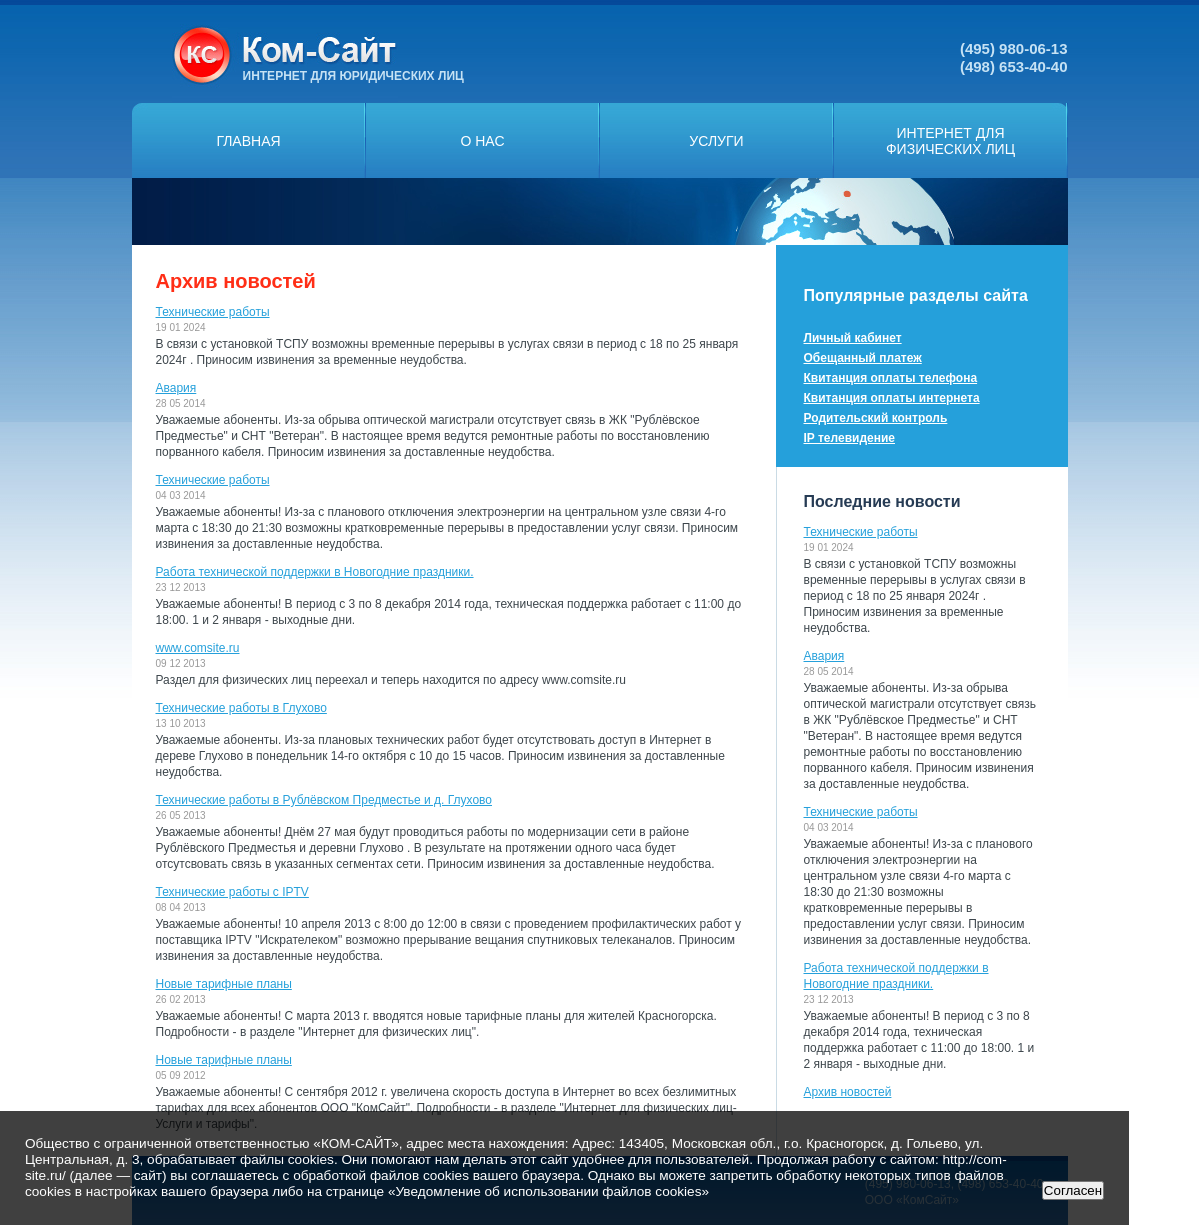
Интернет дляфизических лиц (950, 141)
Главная (248, 141)
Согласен (1073, 1190)
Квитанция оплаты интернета (892, 398)
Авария (176, 388)
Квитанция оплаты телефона (891, 378)
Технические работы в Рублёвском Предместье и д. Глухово (324, 800)
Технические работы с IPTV (232, 892)
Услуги (716, 141)
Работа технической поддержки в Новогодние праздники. (315, 572)
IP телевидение (850, 438)
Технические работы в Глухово (241, 708)
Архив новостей (848, 1092)
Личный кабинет (853, 338)
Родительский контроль (876, 418)
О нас (482, 141)
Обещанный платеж (863, 358)
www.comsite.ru (198, 648)
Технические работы (213, 312)
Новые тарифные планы (224, 984)
